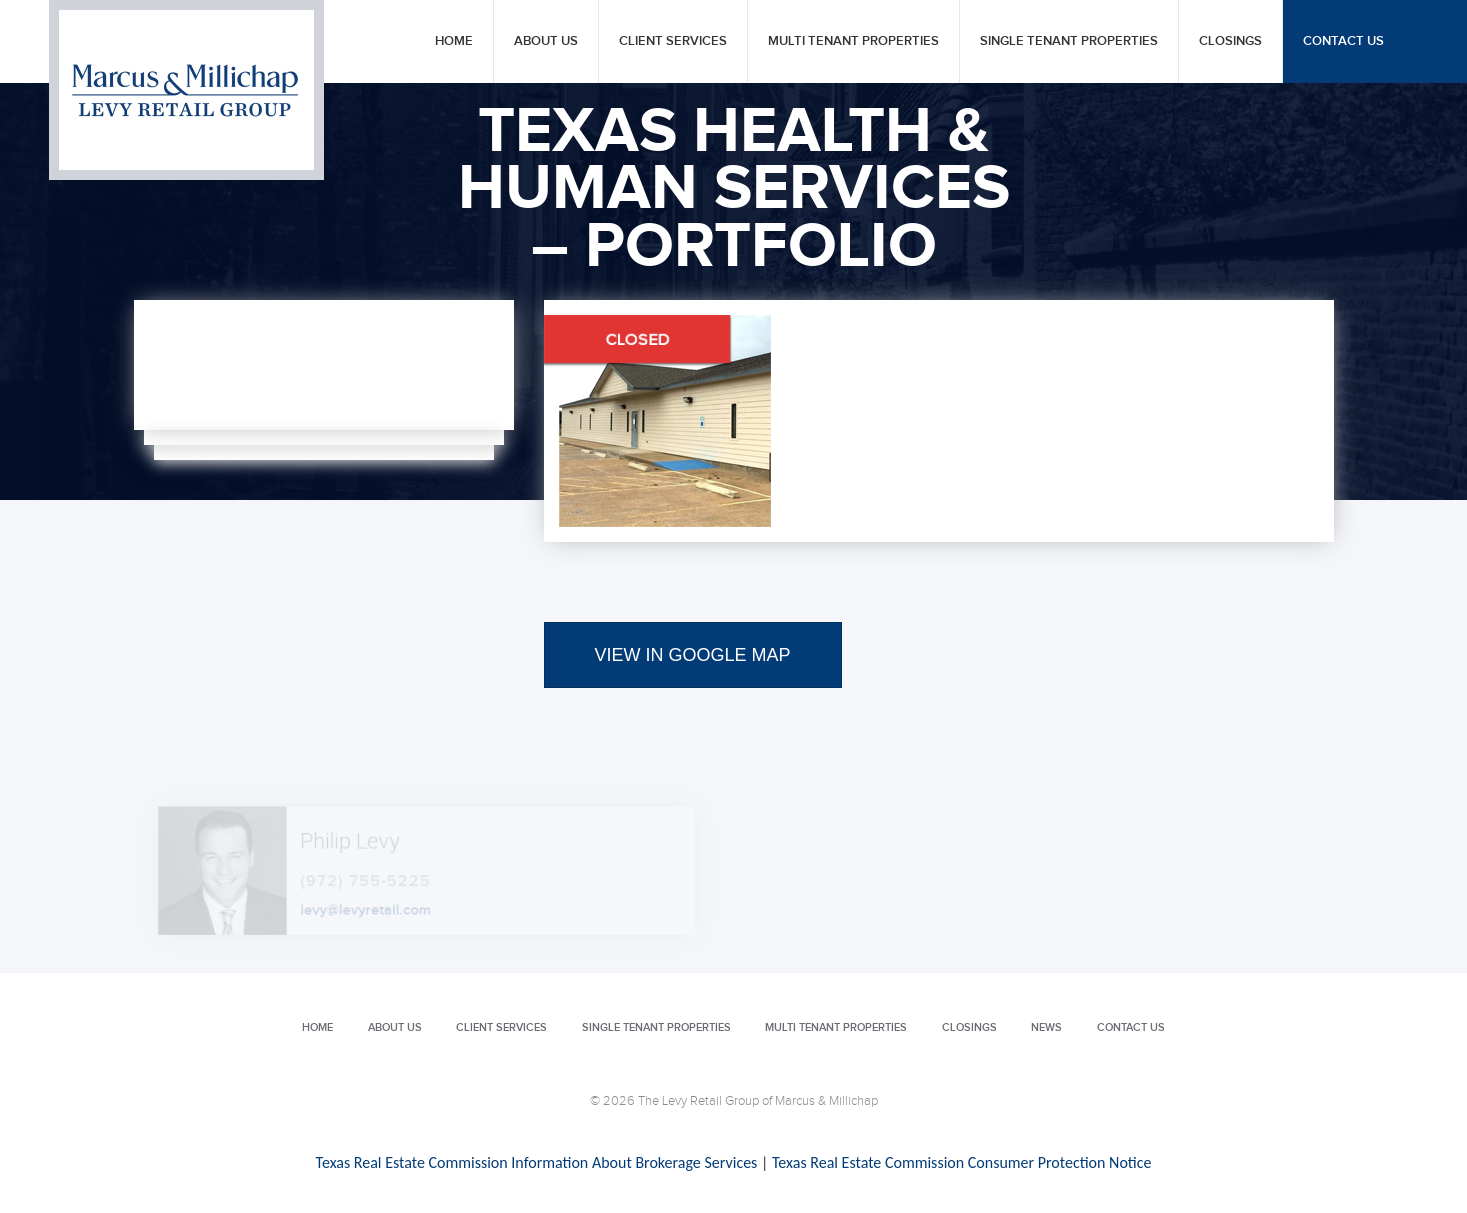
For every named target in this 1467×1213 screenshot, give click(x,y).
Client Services (673, 41)
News (1046, 1027)
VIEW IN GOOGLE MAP (693, 655)
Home (454, 41)
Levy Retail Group (186, 90)
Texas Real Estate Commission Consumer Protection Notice (961, 1162)
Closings (1230, 41)
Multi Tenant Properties (853, 41)
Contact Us (1343, 41)
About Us (546, 41)
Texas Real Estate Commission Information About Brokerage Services (537, 1162)
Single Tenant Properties (1069, 41)
